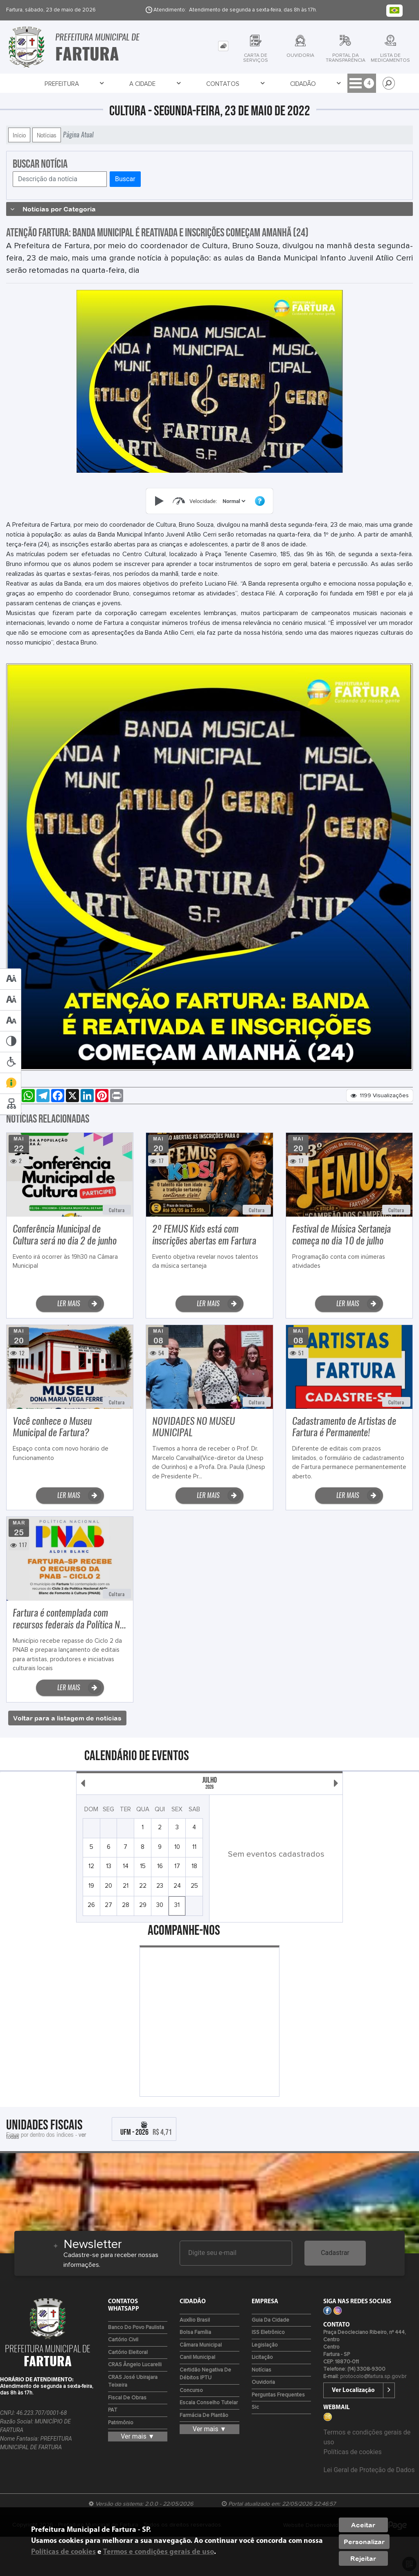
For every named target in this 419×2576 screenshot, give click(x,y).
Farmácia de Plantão (204, 2415)
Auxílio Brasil (195, 2320)
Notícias (46, 135)
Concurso (191, 2390)
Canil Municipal (197, 2357)
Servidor (317, 83)
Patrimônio (120, 2423)
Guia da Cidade (270, 2320)
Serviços (360, 83)
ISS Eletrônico (268, 2332)
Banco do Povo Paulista (136, 2327)
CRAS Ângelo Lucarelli (135, 2364)
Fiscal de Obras (127, 2398)
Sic (255, 2407)
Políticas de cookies (352, 2452)
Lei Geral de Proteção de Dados (368, 2470)
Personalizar (364, 2541)
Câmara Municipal (201, 2345)
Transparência (264, 83)
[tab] (223, 46)
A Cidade (83, 83)
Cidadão (172, 83)
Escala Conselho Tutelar (209, 2402)
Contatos (127, 83)
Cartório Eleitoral (128, 2352)
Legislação (265, 2345)
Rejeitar (363, 2558)
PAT (112, 2410)
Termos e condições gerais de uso (158, 2552)
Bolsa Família (195, 2332)
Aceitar (363, 2525)
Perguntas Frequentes (278, 2395)
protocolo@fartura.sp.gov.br (373, 2376)
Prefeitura (38, 83)
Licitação (262, 2357)
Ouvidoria (263, 2382)
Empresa (213, 83)
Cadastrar (335, 2253)
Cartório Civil (123, 2339)
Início (19, 135)
